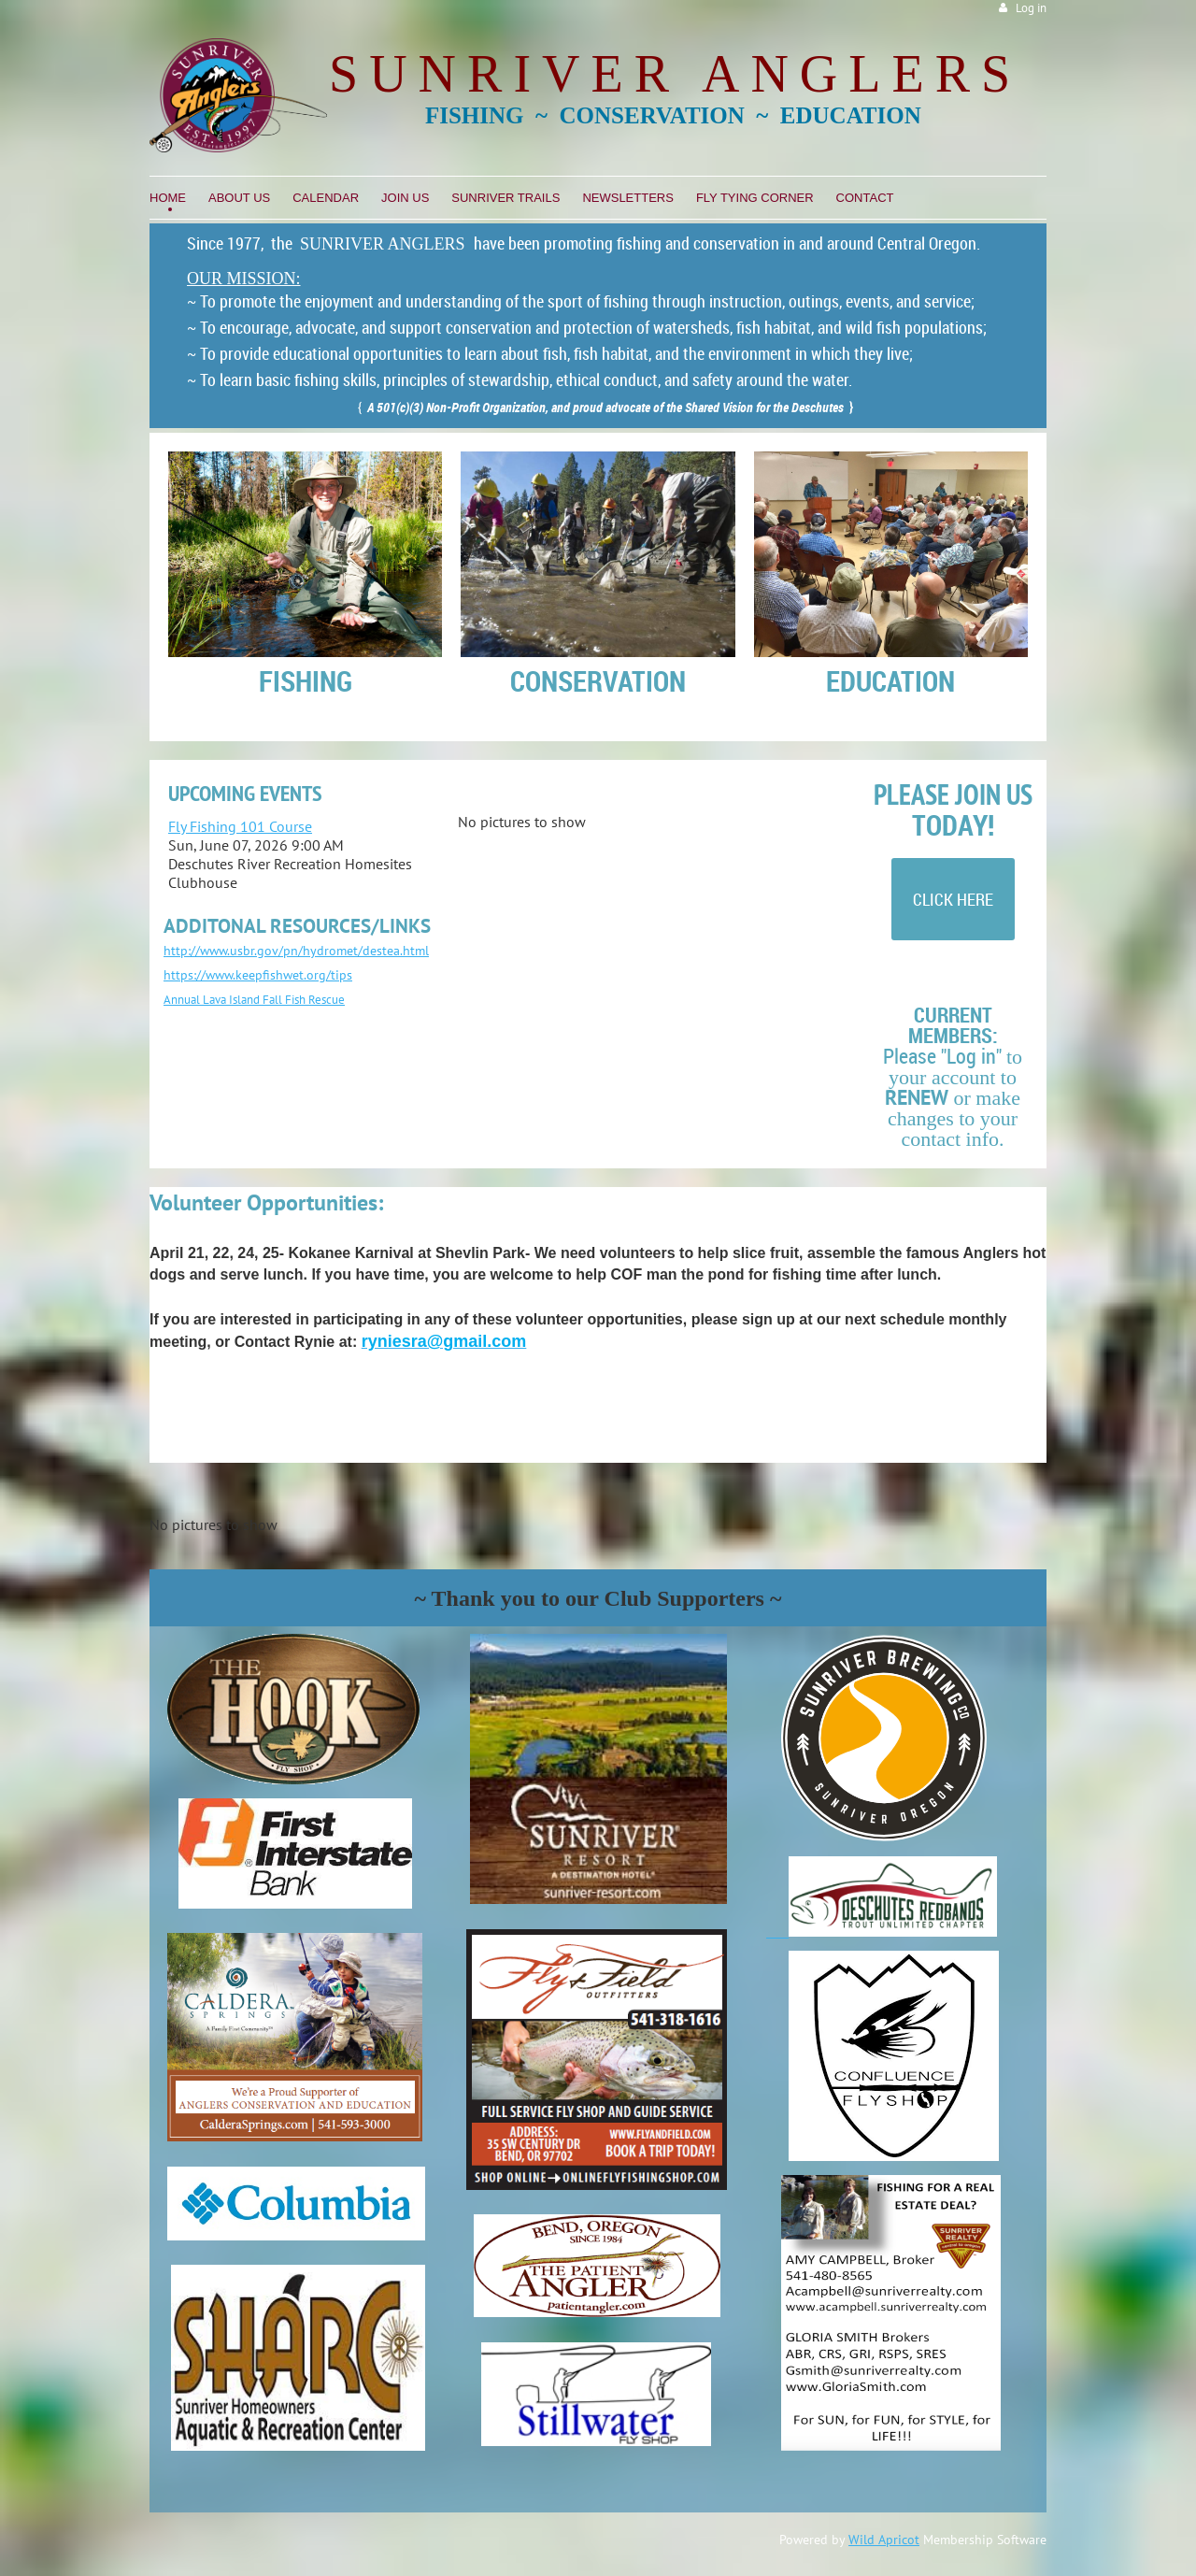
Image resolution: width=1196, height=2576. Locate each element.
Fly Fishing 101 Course (240, 826)
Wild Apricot (883, 2539)
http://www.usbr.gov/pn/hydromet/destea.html (296, 950)
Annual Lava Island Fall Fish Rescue (254, 1000)
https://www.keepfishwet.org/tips (258, 974)
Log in (1031, 8)
